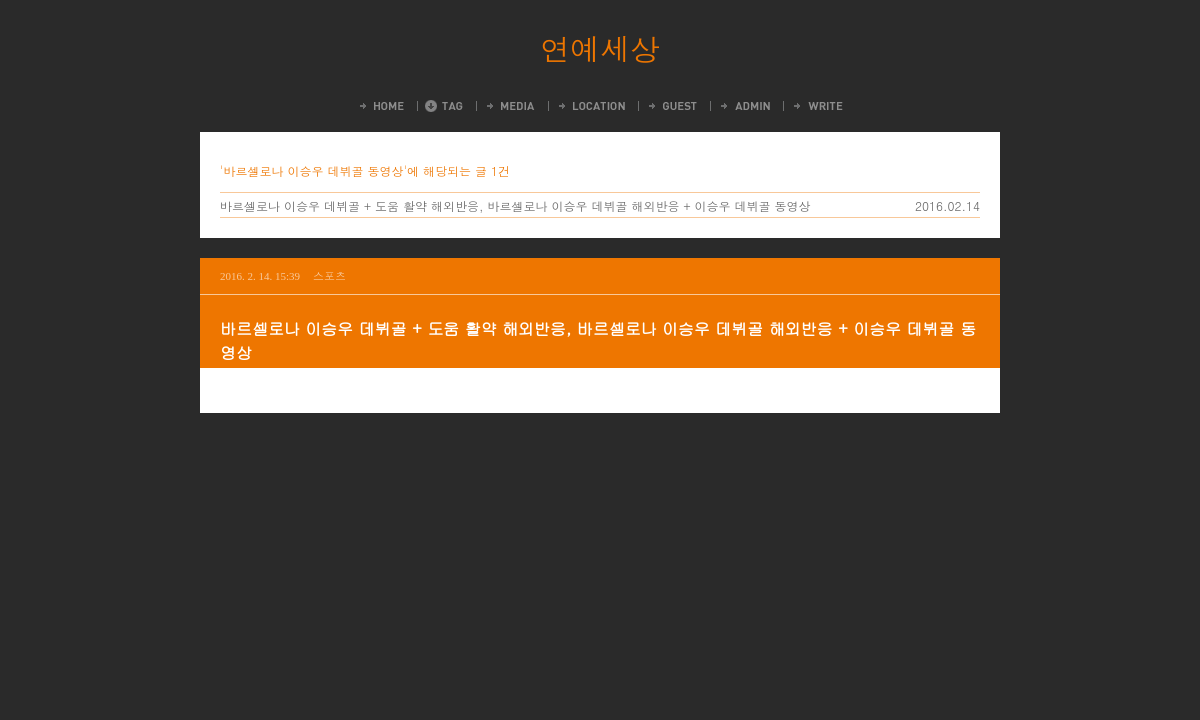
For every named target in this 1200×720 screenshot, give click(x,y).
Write (817, 106)
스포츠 (329, 275)
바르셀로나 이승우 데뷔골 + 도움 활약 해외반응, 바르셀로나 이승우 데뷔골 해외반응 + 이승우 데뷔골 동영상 (515, 205)
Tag (444, 106)
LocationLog (590, 106)
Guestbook (671, 106)
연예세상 (600, 48)
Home (380, 106)
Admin (744, 106)
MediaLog (509, 106)
